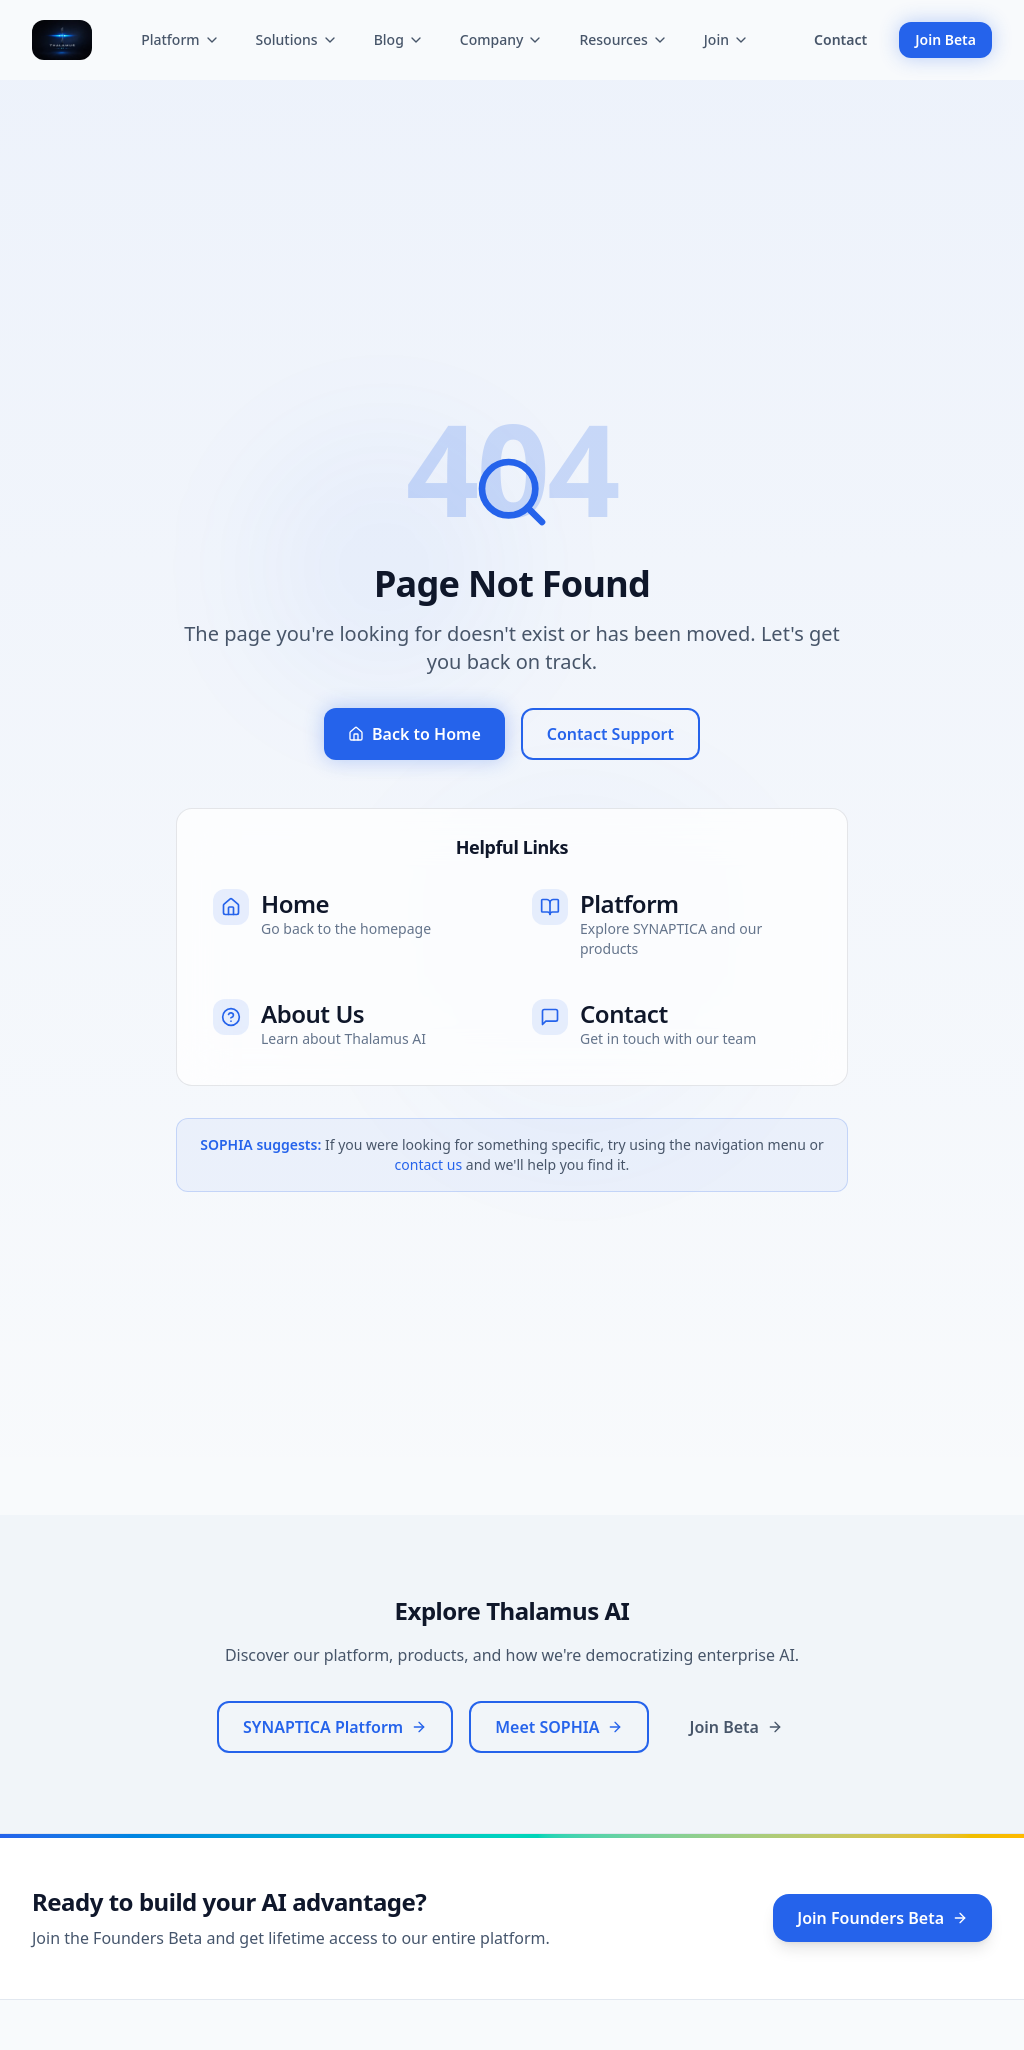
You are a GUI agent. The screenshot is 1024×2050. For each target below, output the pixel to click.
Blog (399, 39)
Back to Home (414, 734)
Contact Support (610, 734)
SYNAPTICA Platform (335, 1727)
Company (502, 39)
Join (726, 39)
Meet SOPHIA (559, 1727)
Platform (180, 39)
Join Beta (945, 39)
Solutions (297, 39)
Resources (623, 39)
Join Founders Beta (882, 1918)
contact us (429, 1164)
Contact (840, 39)
